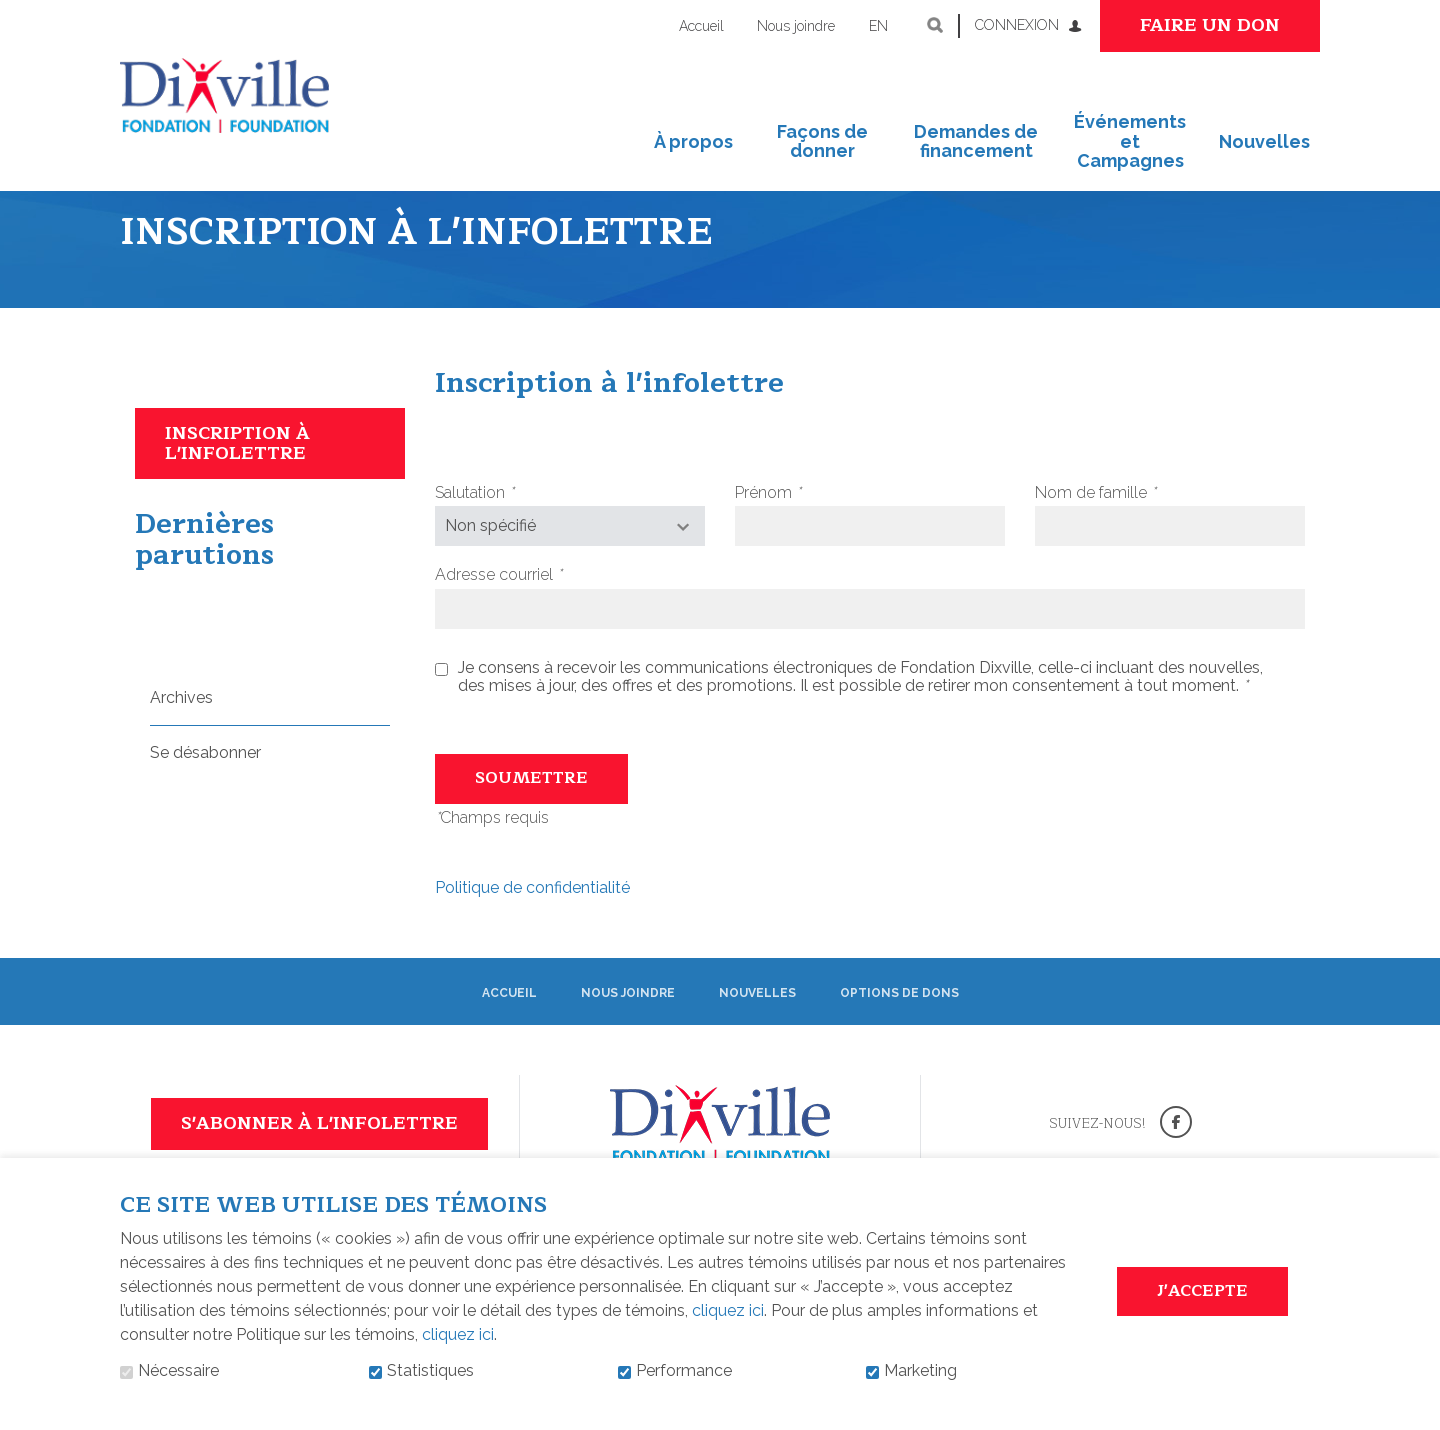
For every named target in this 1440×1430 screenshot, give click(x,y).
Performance (684, 1371)
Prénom (801, 527)
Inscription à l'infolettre (237, 477)
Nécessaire (178, 1371)
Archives (181, 731)
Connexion (1017, 25)
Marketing (920, 1371)
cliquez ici (728, 1310)
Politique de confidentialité (532, 921)
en (878, 26)
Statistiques (430, 1371)
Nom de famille (1128, 527)
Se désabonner (205, 786)
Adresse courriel (531, 610)
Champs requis (492, 852)
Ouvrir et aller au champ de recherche (935, 25)
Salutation (507, 527)
